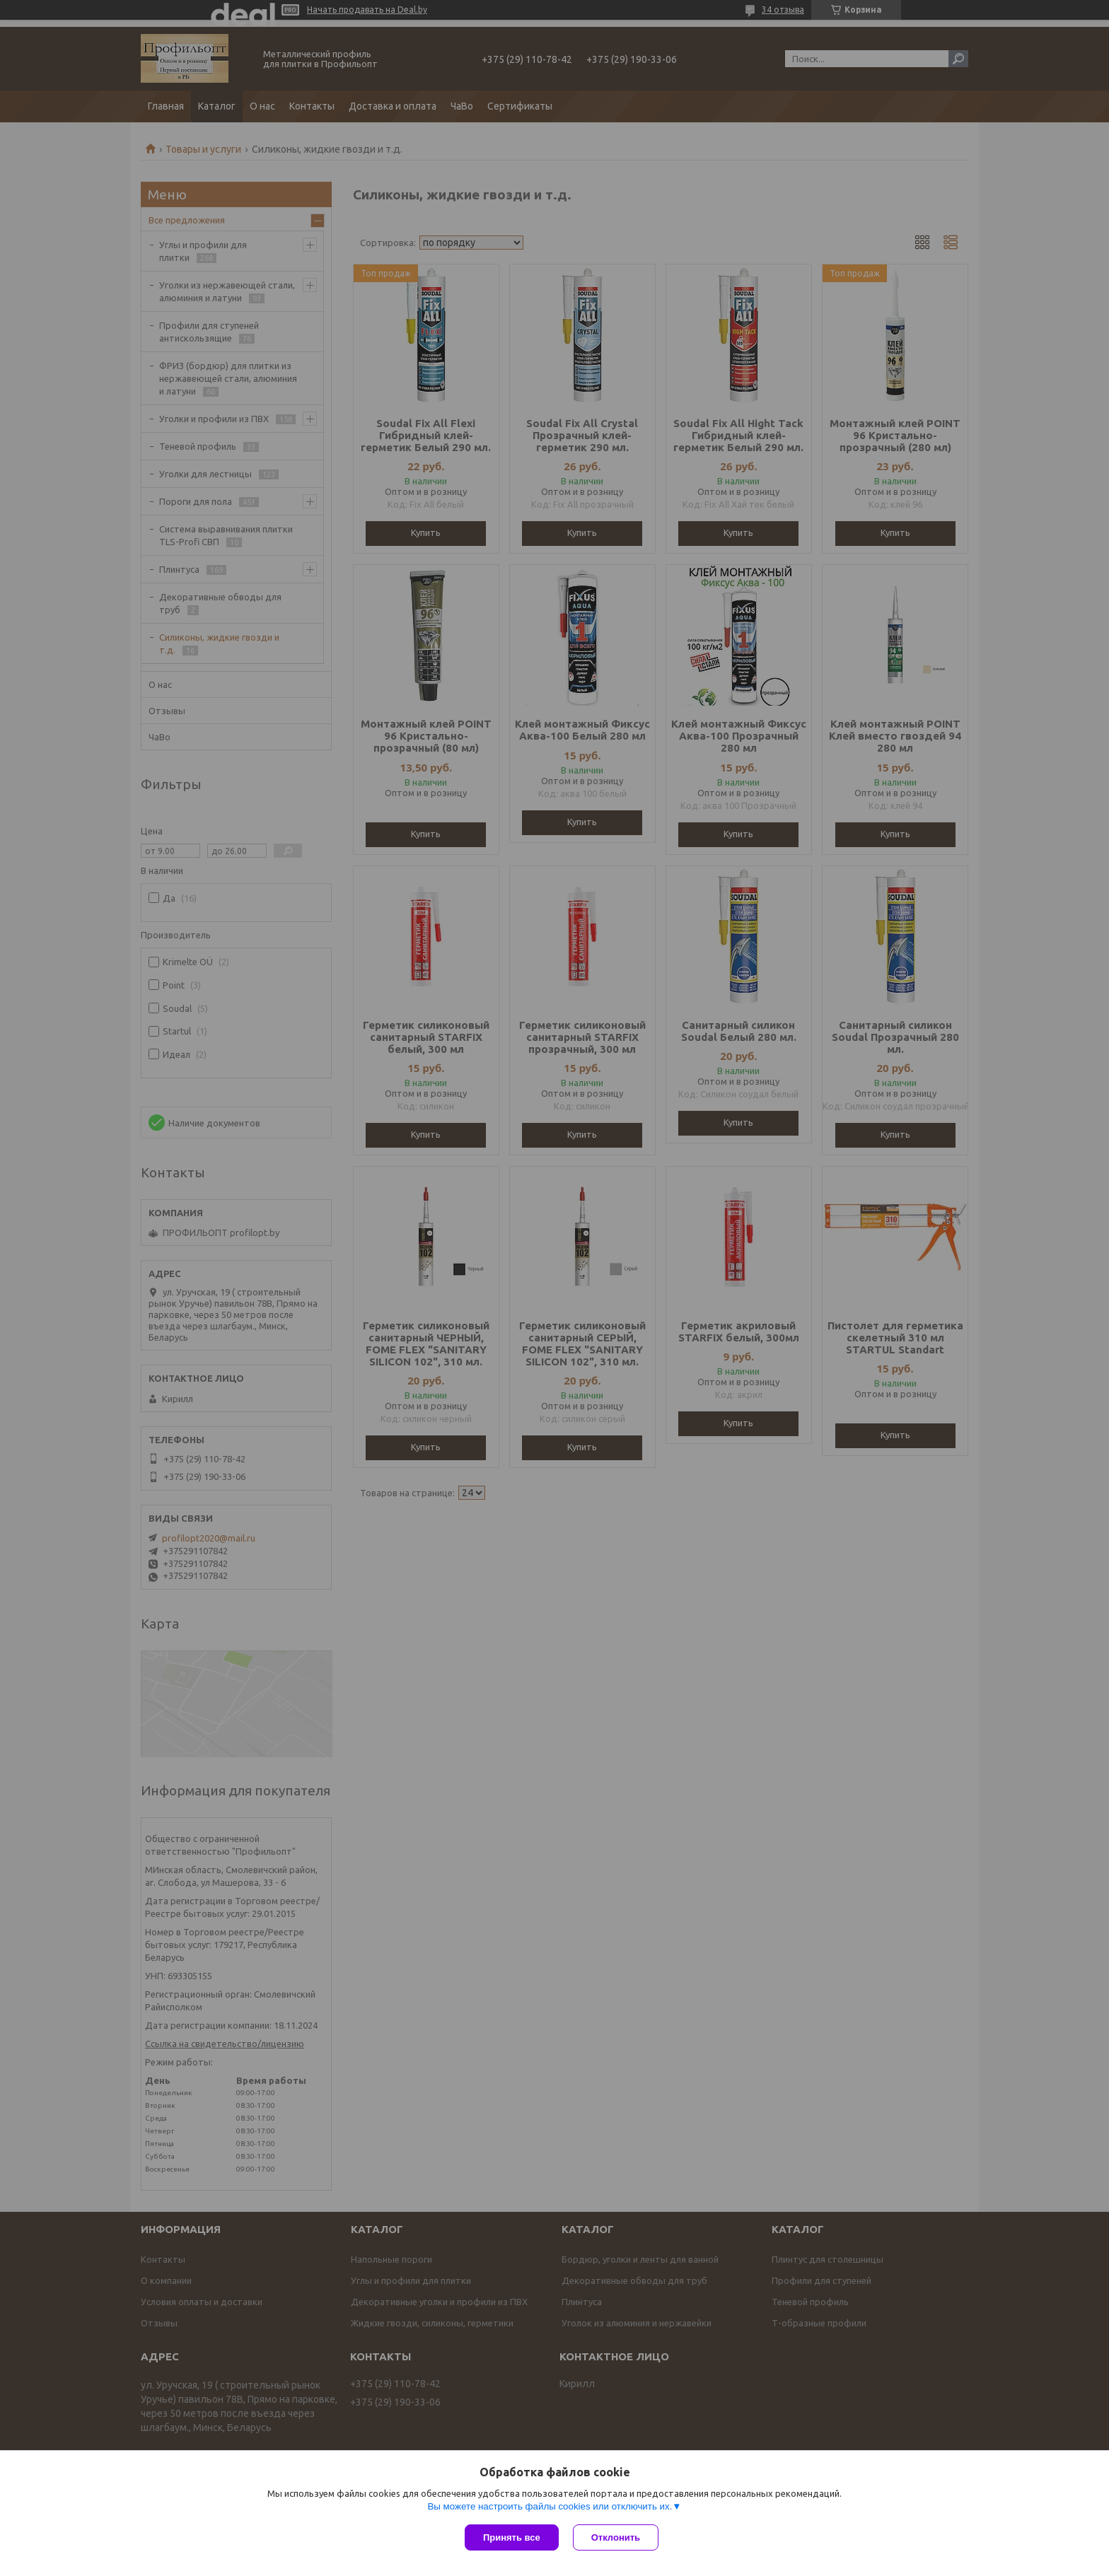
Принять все (511, 2537)
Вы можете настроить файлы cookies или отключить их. (549, 2506)
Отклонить (615, 2537)
